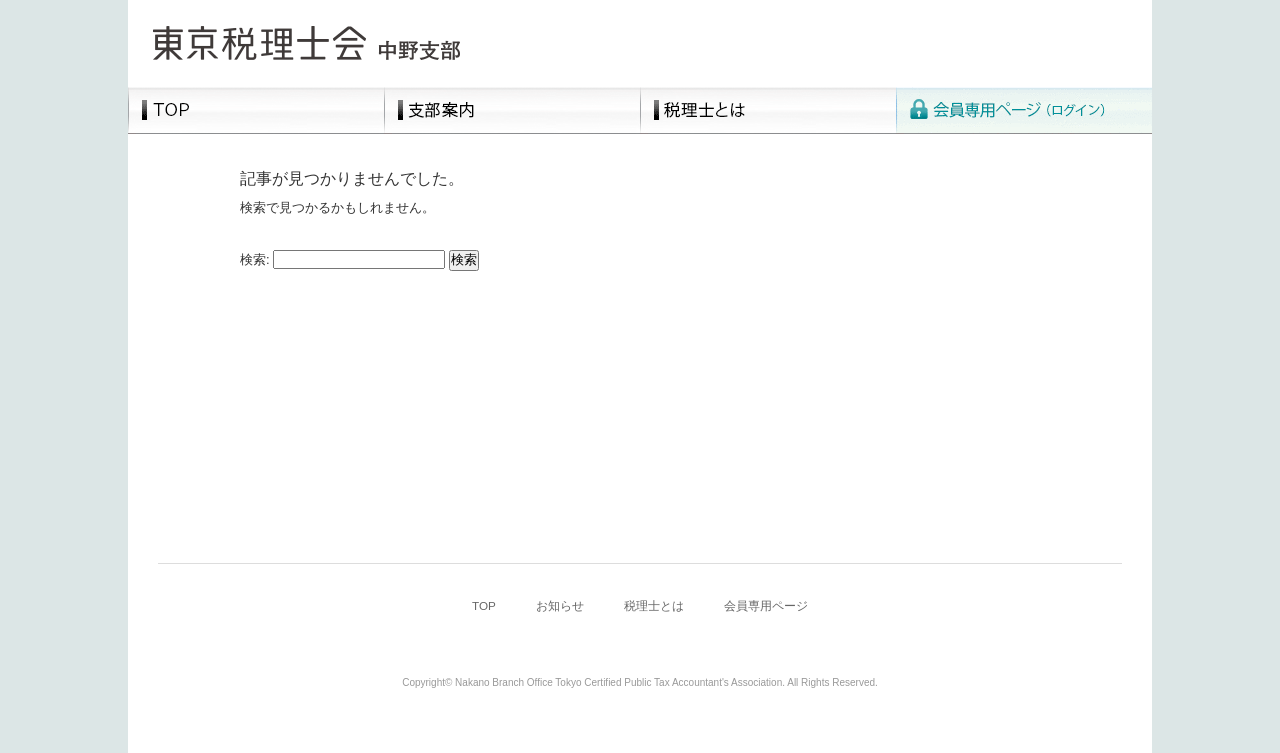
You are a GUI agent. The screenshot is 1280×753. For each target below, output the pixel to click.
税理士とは (768, 110)
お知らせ (560, 605)
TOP (256, 110)
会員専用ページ (1024, 110)
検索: (255, 259)
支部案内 (512, 110)
